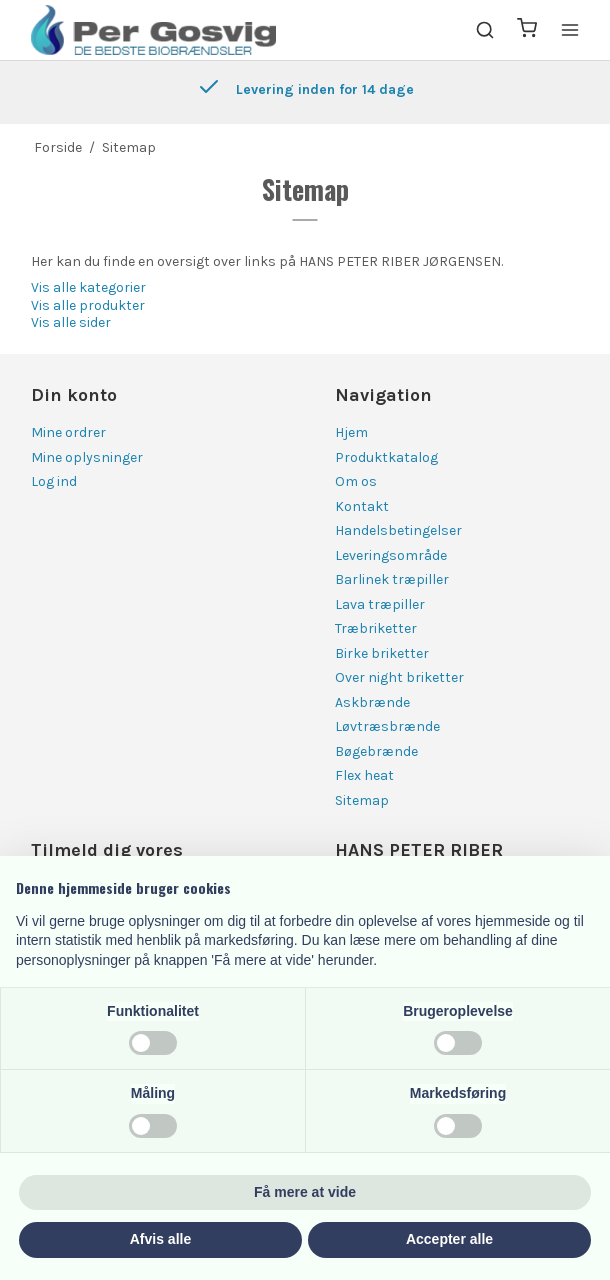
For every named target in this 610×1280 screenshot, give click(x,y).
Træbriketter (376, 628)
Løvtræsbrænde (387, 726)
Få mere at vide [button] (305, 1192)
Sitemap (362, 800)
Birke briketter (382, 653)
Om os (356, 481)
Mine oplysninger (87, 457)
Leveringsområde (391, 555)
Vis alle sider (71, 322)
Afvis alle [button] (160, 1239)
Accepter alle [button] (449, 1239)
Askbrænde (372, 702)
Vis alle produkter (88, 305)
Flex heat (364, 775)
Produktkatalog (386, 457)
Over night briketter (399, 677)
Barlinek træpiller (392, 579)
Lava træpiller (380, 604)
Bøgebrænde (376, 751)
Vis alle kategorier (88, 287)
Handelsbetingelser (398, 530)
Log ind (54, 481)
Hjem (351, 432)
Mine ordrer (68, 432)
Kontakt (362, 506)
